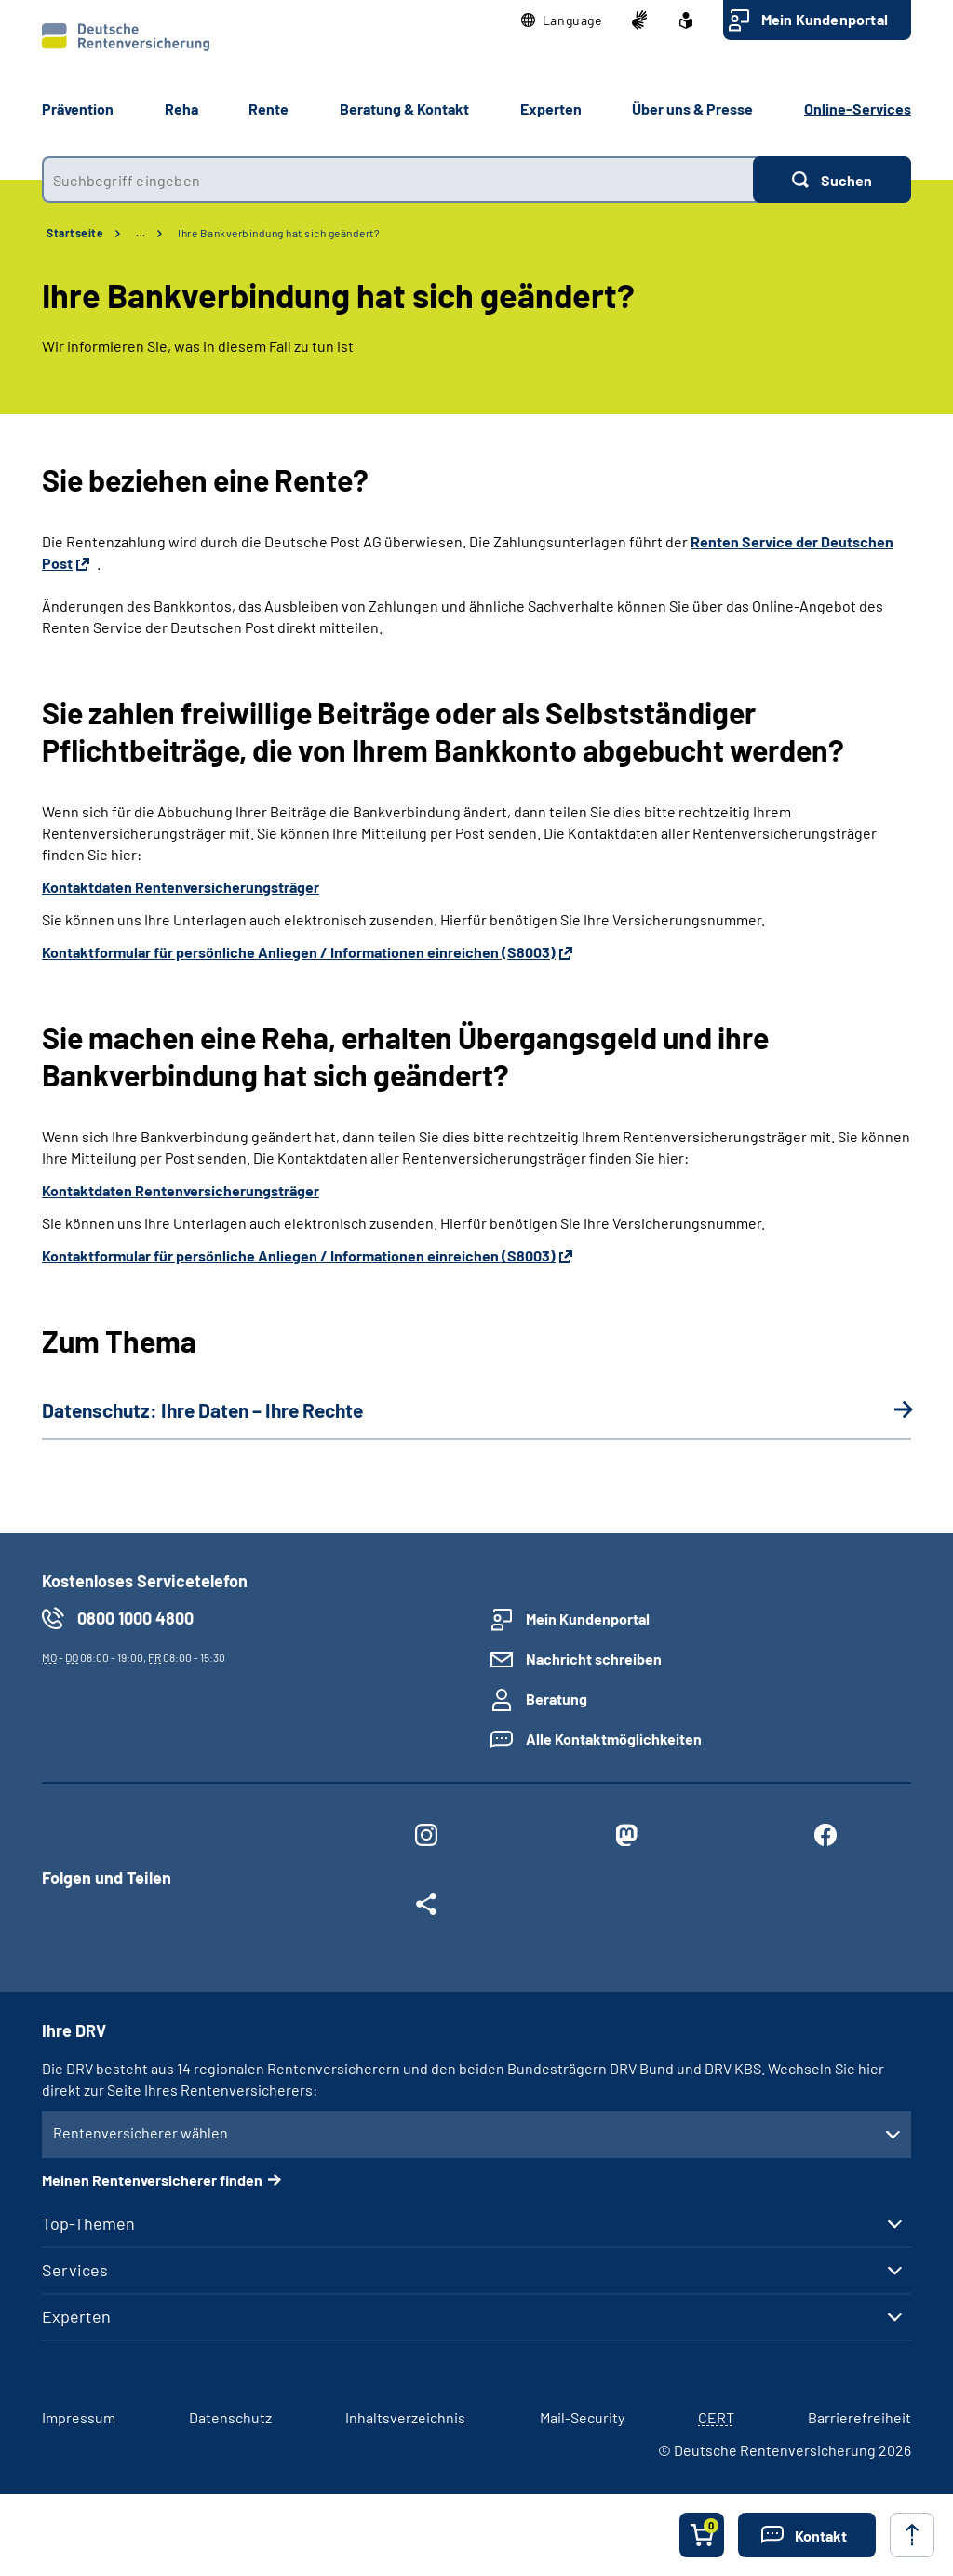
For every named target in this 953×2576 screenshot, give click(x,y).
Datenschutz (230, 2417)
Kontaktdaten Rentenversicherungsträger (180, 887)
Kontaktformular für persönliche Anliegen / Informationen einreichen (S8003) (299, 952)
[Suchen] (832, 179)
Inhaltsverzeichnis (405, 2417)
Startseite (75, 232)
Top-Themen (88, 2223)
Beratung (556, 1698)
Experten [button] (551, 108)
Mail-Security (582, 2417)
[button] (561, 20)
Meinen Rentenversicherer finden (152, 2180)
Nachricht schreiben (594, 1658)
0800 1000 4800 (135, 1618)
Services (75, 2269)
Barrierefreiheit (859, 2417)
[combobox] (397, 179)
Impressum (78, 2417)
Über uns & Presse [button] (692, 108)
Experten (76, 2316)
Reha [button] (181, 108)
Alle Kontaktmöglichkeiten (614, 1738)
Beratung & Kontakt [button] (404, 108)
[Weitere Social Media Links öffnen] (426, 1908)
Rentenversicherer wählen (140, 2132)
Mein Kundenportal (824, 19)
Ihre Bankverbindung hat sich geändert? (279, 232)
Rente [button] (268, 108)
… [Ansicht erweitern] (140, 232)
